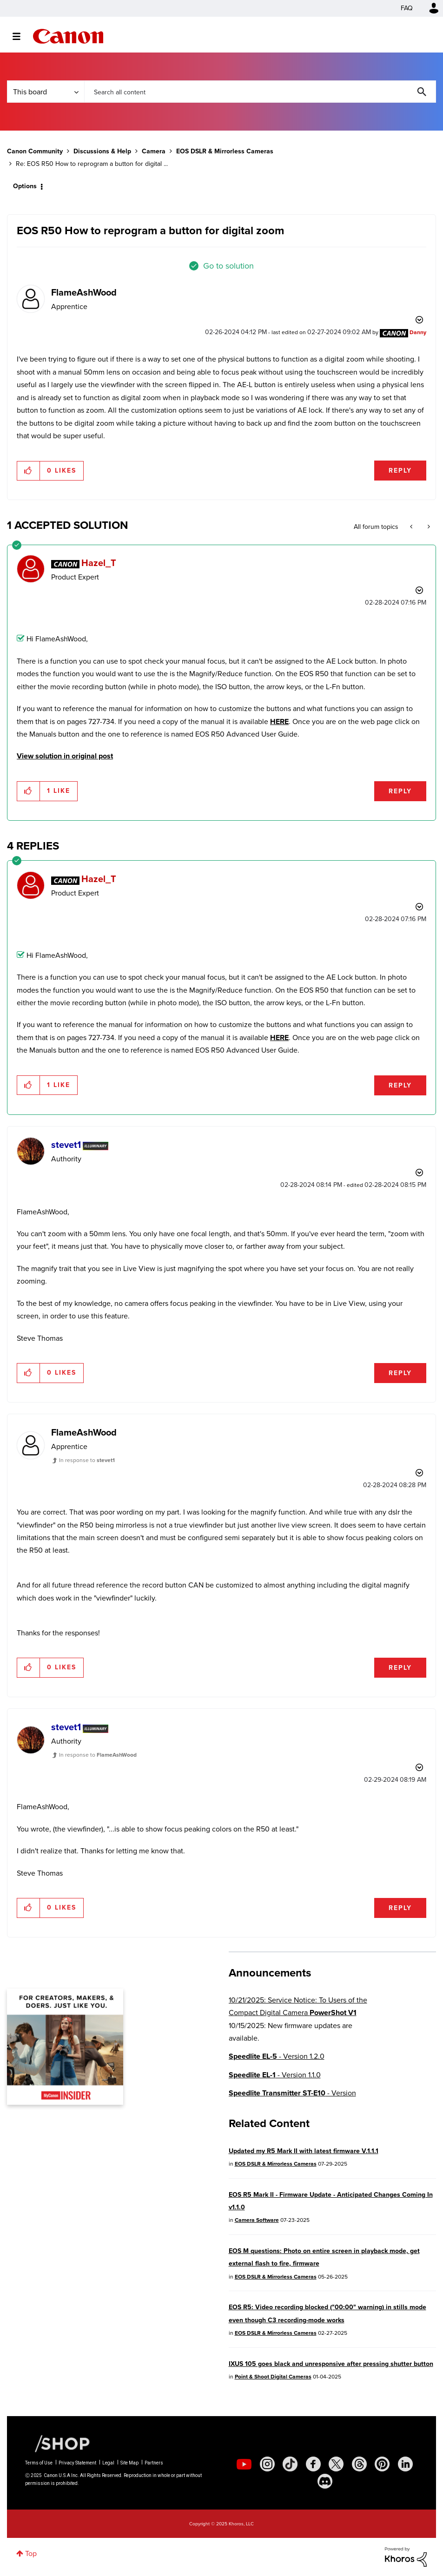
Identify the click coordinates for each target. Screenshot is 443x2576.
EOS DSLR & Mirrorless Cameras (224, 151)
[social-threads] (359, 2464)
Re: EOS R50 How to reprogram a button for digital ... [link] (92, 164)
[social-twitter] (336, 2464)
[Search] (260, 91)
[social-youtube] (244, 2464)
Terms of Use (39, 2462)
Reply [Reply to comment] (400, 791)
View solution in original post (65, 756)
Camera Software (257, 2220)
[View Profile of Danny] (418, 332)
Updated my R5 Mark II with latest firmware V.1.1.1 (303, 2151)
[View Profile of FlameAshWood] (84, 292)
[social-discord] (324, 2481)
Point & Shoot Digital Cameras (273, 2376)
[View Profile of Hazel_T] (98, 563)
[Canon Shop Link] (57, 2443)
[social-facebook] (313, 2464)
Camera (153, 151)
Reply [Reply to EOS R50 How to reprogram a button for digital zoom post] (400, 470)
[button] (28, 470)
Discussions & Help (102, 151)
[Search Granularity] (45, 91)
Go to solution (228, 266)
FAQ (407, 8)
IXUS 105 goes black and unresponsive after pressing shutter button (331, 2364)
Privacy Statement (77, 2462)
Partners (154, 2462)
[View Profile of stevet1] (66, 1145)
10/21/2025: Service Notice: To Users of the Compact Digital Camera (298, 2006)
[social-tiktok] (290, 2464)
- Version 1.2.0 (276, 2056)
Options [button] (25, 186)
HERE (279, 721)
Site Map (129, 2462)
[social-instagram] (267, 2464)
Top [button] (31, 2553)
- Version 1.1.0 (275, 2074)
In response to (87, 1460)
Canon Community (68, 36)
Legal (108, 2462)
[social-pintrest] (382, 2464)
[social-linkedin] (405, 2464)
